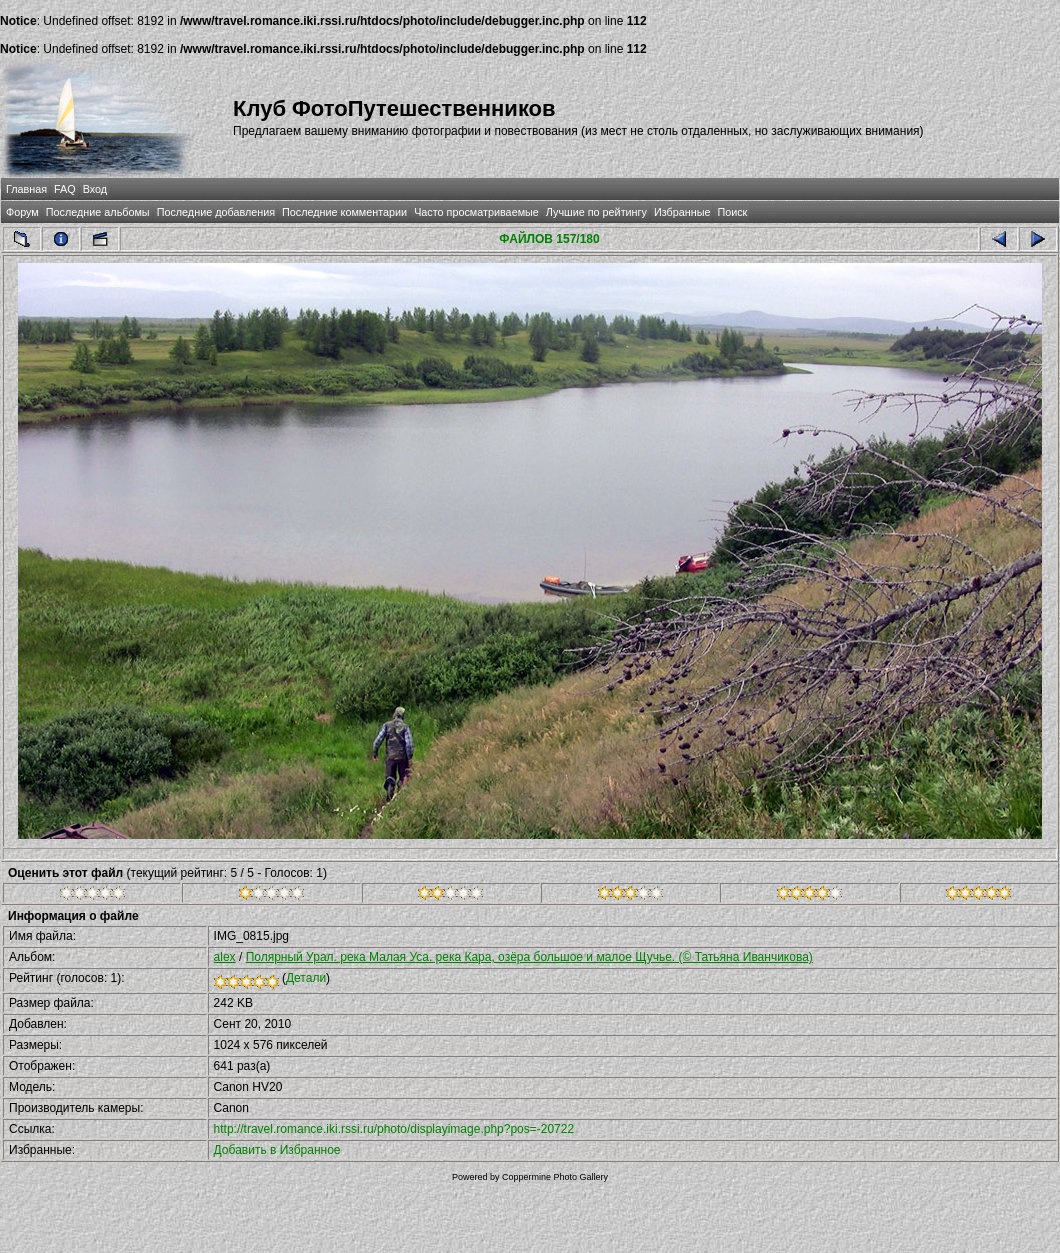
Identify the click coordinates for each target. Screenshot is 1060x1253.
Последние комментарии (344, 212)
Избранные (682, 212)
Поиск (732, 212)
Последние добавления (216, 212)
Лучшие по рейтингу (596, 212)
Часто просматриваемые (476, 212)
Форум (22, 212)
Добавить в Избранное (277, 1150)
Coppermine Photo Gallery (555, 1177)
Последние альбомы (98, 212)
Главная (26, 189)
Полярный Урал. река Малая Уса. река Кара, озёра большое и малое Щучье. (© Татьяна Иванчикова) (529, 957)
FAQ (65, 189)
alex (225, 957)
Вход (95, 189)
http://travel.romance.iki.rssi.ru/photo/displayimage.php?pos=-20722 (394, 1129)
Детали (306, 978)
